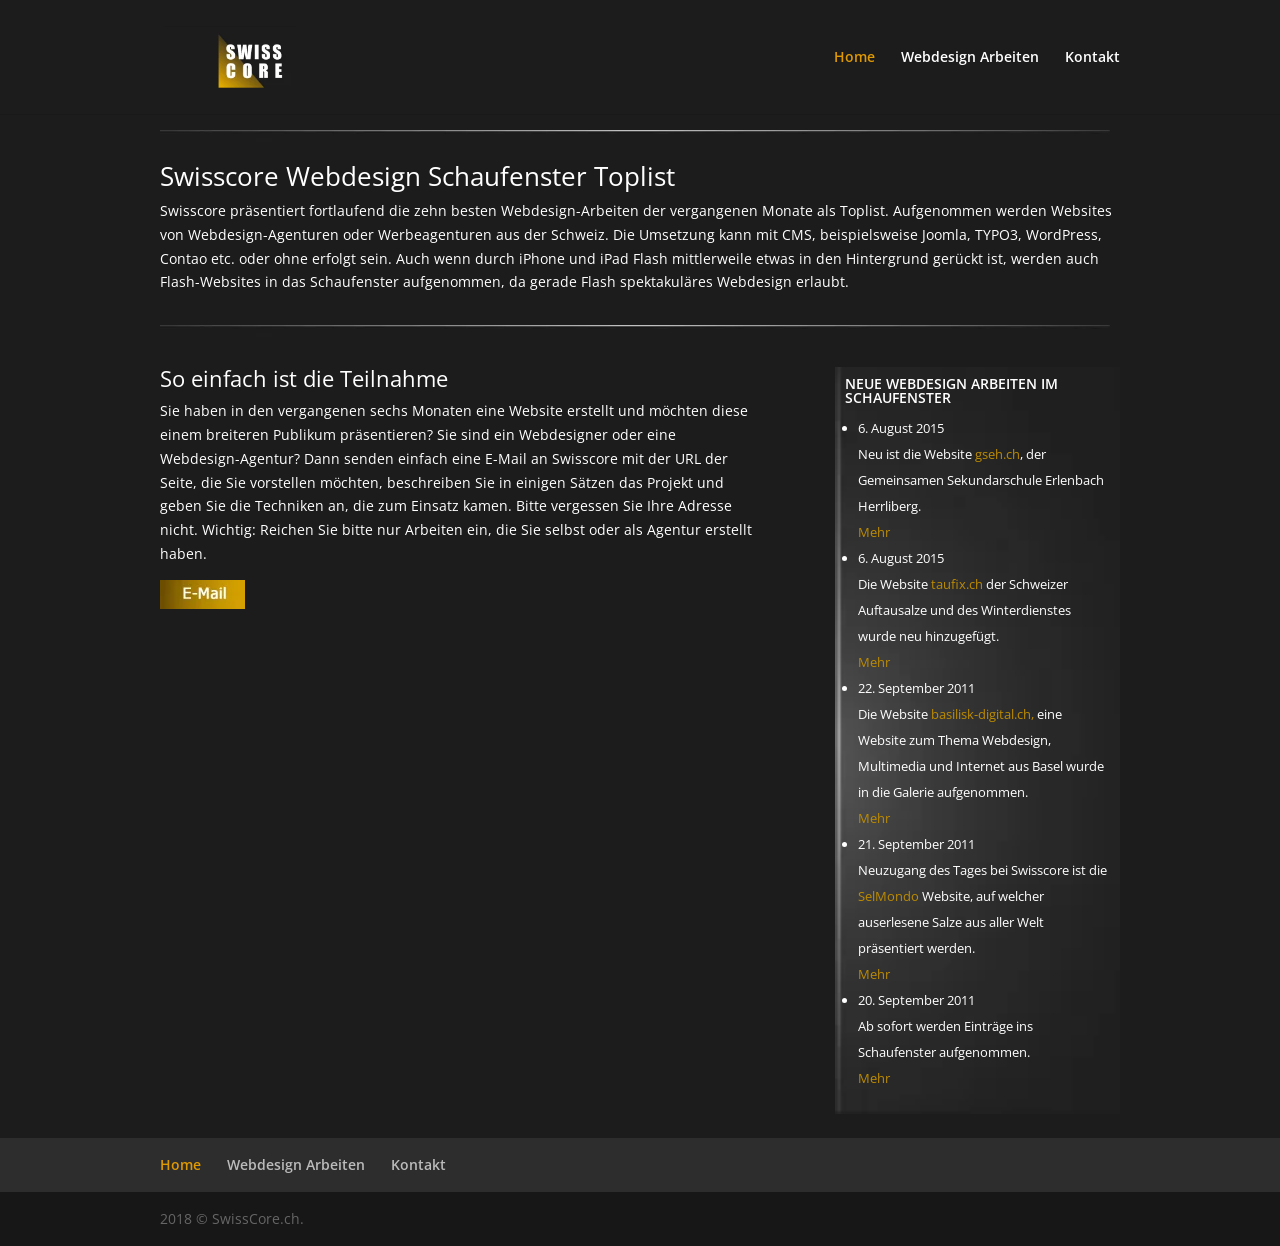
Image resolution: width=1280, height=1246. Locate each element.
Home (854, 58)
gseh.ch (997, 454)
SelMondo (888, 896)
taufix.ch (957, 584)
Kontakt (1092, 58)
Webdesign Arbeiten (970, 58)
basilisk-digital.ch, (982, 714)
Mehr (874, 532)
